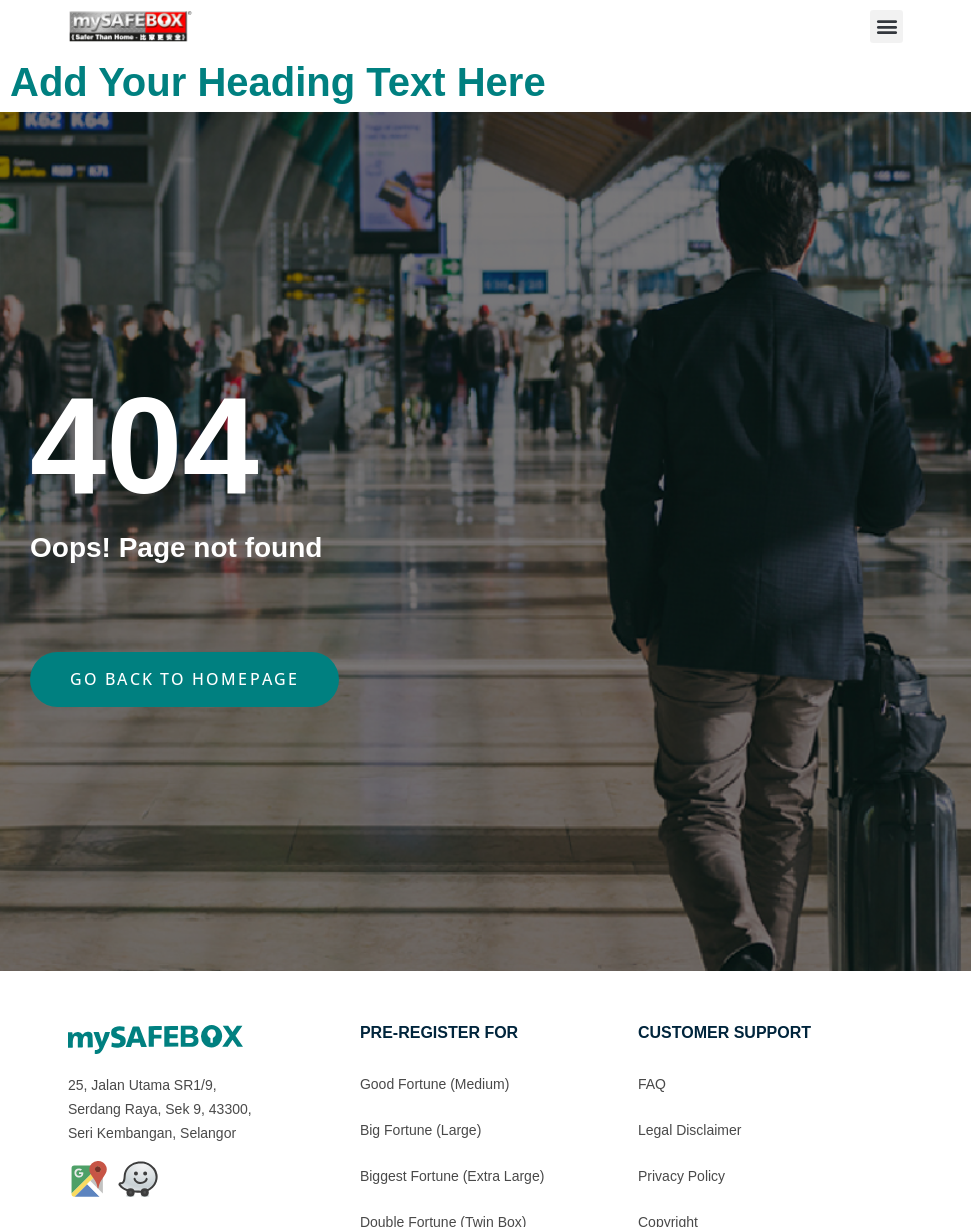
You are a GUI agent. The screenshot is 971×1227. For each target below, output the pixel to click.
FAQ (652, 1084)
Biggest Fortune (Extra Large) (452, 1176)
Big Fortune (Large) (420, 1130)
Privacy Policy (681, 1176)
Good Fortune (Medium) (434, 1084)
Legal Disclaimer (689, 1130)
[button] (886, 26)
